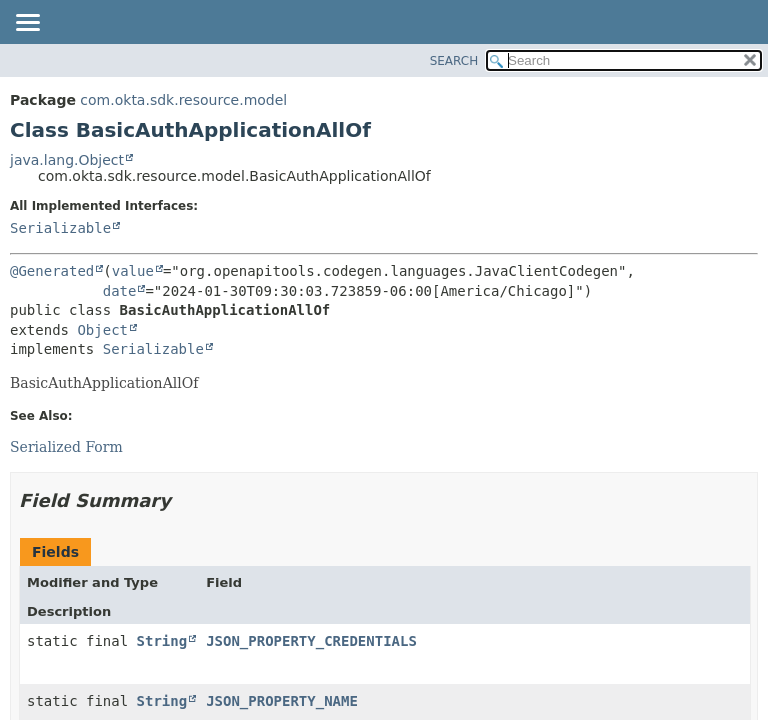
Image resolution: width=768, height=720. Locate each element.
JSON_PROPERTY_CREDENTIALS (311, 641)
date (120, 291)
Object (102, 330)
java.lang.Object (67, 160)
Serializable (60, 228)
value (133, 271)
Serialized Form (66, 447)
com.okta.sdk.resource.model (183, 100)
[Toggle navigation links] (27, 24)
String (162, 641)
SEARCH (454, 61)
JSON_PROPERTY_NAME (282, 701)
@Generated (52, 271)
